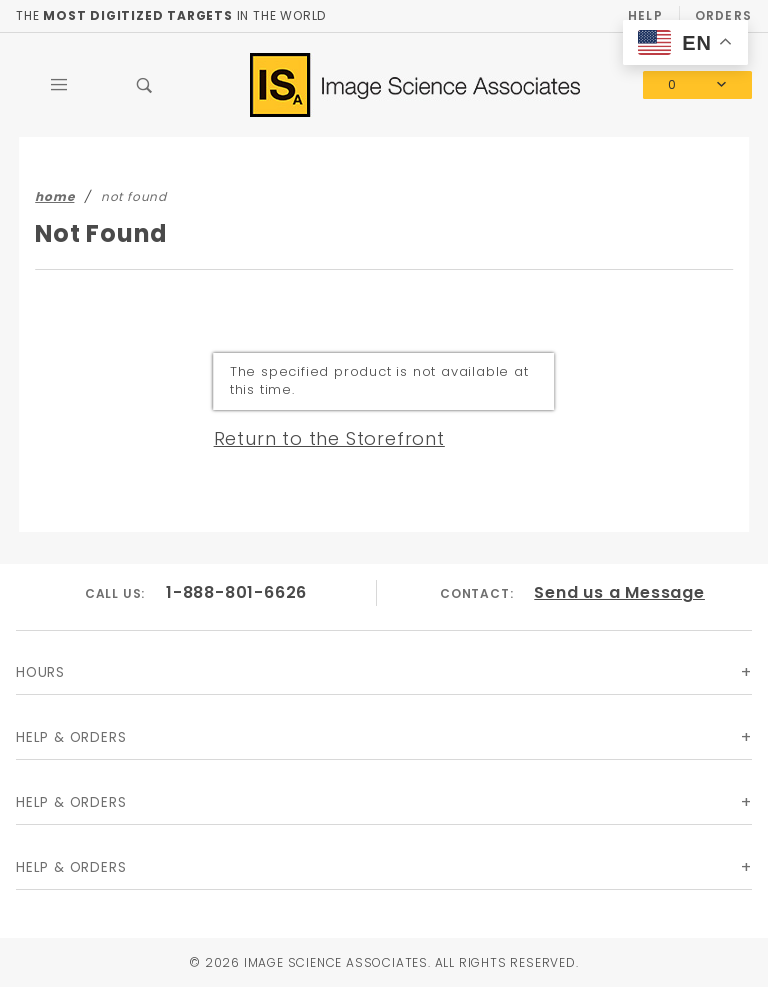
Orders (723, 15)
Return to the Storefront (329, 438)
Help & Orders (71, 737)
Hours (40, 672)
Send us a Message (619, 592)
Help (645, 15)
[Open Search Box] (145, 85)
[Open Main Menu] (59, 85)
